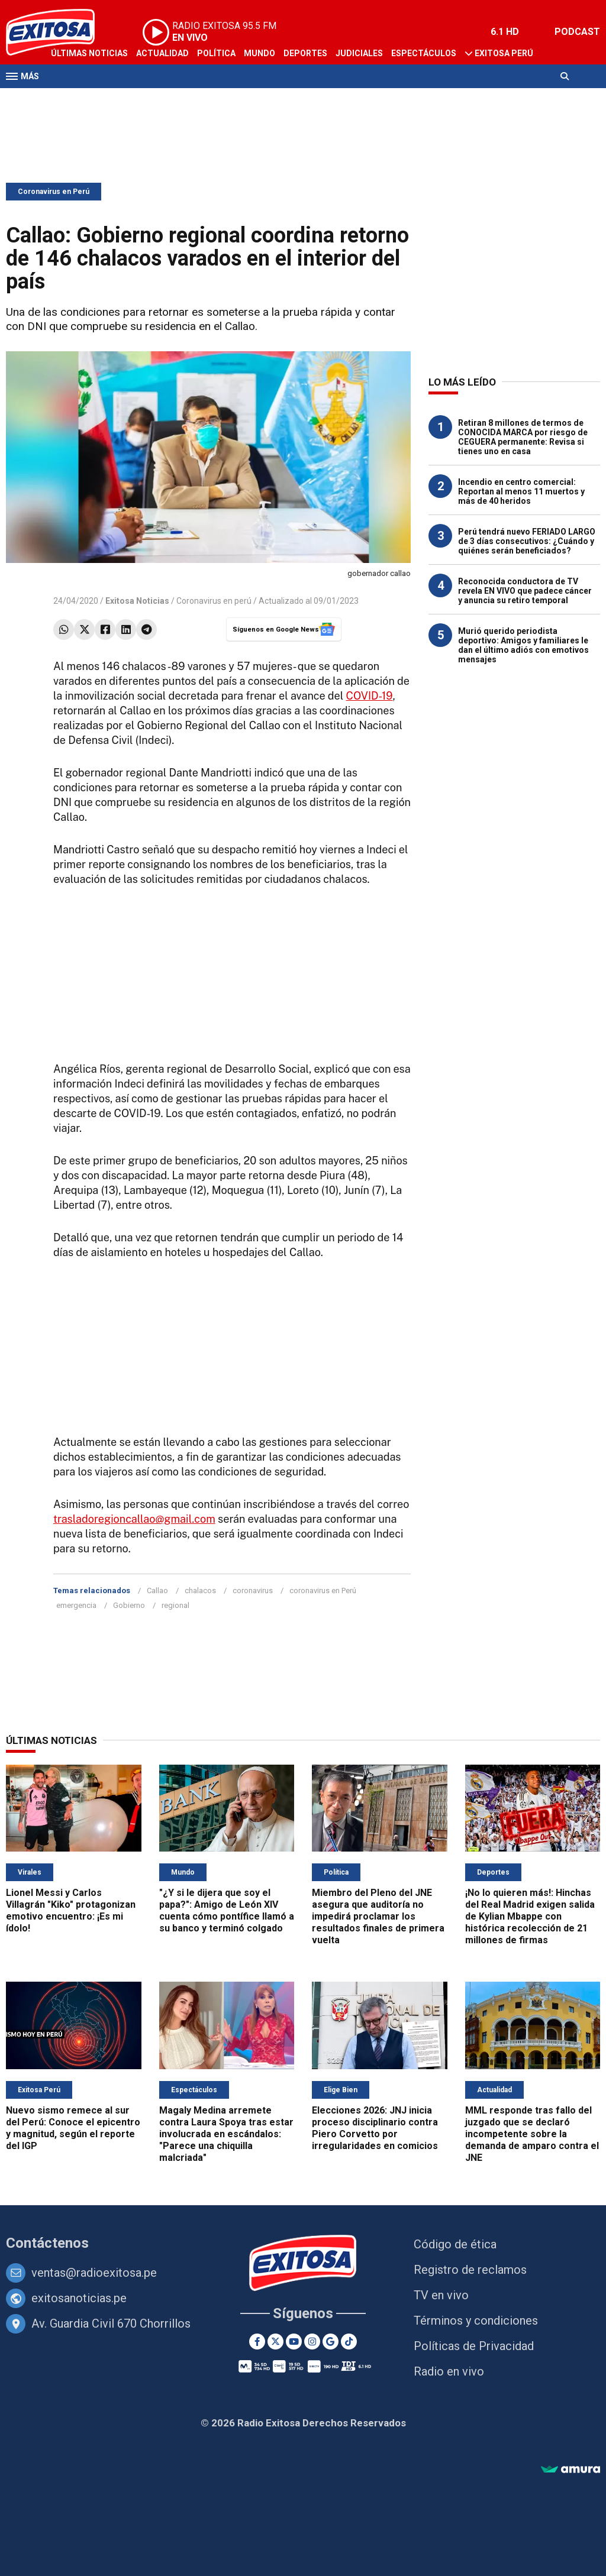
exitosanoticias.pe (79, 2298)
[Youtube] (294, 2342)
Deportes (305, 53)
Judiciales (359, 53)
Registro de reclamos (470, 2270)
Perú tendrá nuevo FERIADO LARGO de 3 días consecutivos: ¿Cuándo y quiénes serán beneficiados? (526, 541)
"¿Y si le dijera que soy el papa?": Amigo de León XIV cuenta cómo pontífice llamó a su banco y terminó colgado (226, 1910)
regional (175, 1605)
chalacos (200, 1590)
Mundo (259, 53)
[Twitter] (275, 2342)
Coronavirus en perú (214, 601)
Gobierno (129, 1605)
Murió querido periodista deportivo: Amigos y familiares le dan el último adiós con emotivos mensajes (523, 645)
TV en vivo (441, 2295)
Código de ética (455, 2244)
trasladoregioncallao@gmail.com (134, 1519)
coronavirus (253, 1590)
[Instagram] (312, 2342)
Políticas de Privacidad (474, 2346)
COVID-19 (369, 696)
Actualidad (162, 53)
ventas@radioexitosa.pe (94, 2273)
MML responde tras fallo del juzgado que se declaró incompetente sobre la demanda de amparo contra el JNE (532, 2134)
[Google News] (331, 2342)
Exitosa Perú (504, 53)
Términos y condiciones (476, 2320)
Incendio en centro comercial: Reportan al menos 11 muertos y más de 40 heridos (521, 491)
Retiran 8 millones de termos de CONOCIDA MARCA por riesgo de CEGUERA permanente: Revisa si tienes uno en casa (523, 437)
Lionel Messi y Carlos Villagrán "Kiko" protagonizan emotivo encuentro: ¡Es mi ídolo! (71, 1910)
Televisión (74, 99)
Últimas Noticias (89, 53)
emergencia (76, 1605)
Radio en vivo (449, 2371)
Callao (157, 1590)
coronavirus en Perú (322, 1590)
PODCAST (577, 31)
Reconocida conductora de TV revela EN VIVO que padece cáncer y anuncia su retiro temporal (525, 591)
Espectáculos (423, 53)
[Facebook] (257, 2342)
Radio (119, 99)
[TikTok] (349, 2342)
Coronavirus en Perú (53, 191)
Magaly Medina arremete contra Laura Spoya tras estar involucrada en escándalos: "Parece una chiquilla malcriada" (226, 2134)
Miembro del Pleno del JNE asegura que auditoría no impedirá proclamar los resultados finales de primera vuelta (378, 1916)
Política (216, 53)
